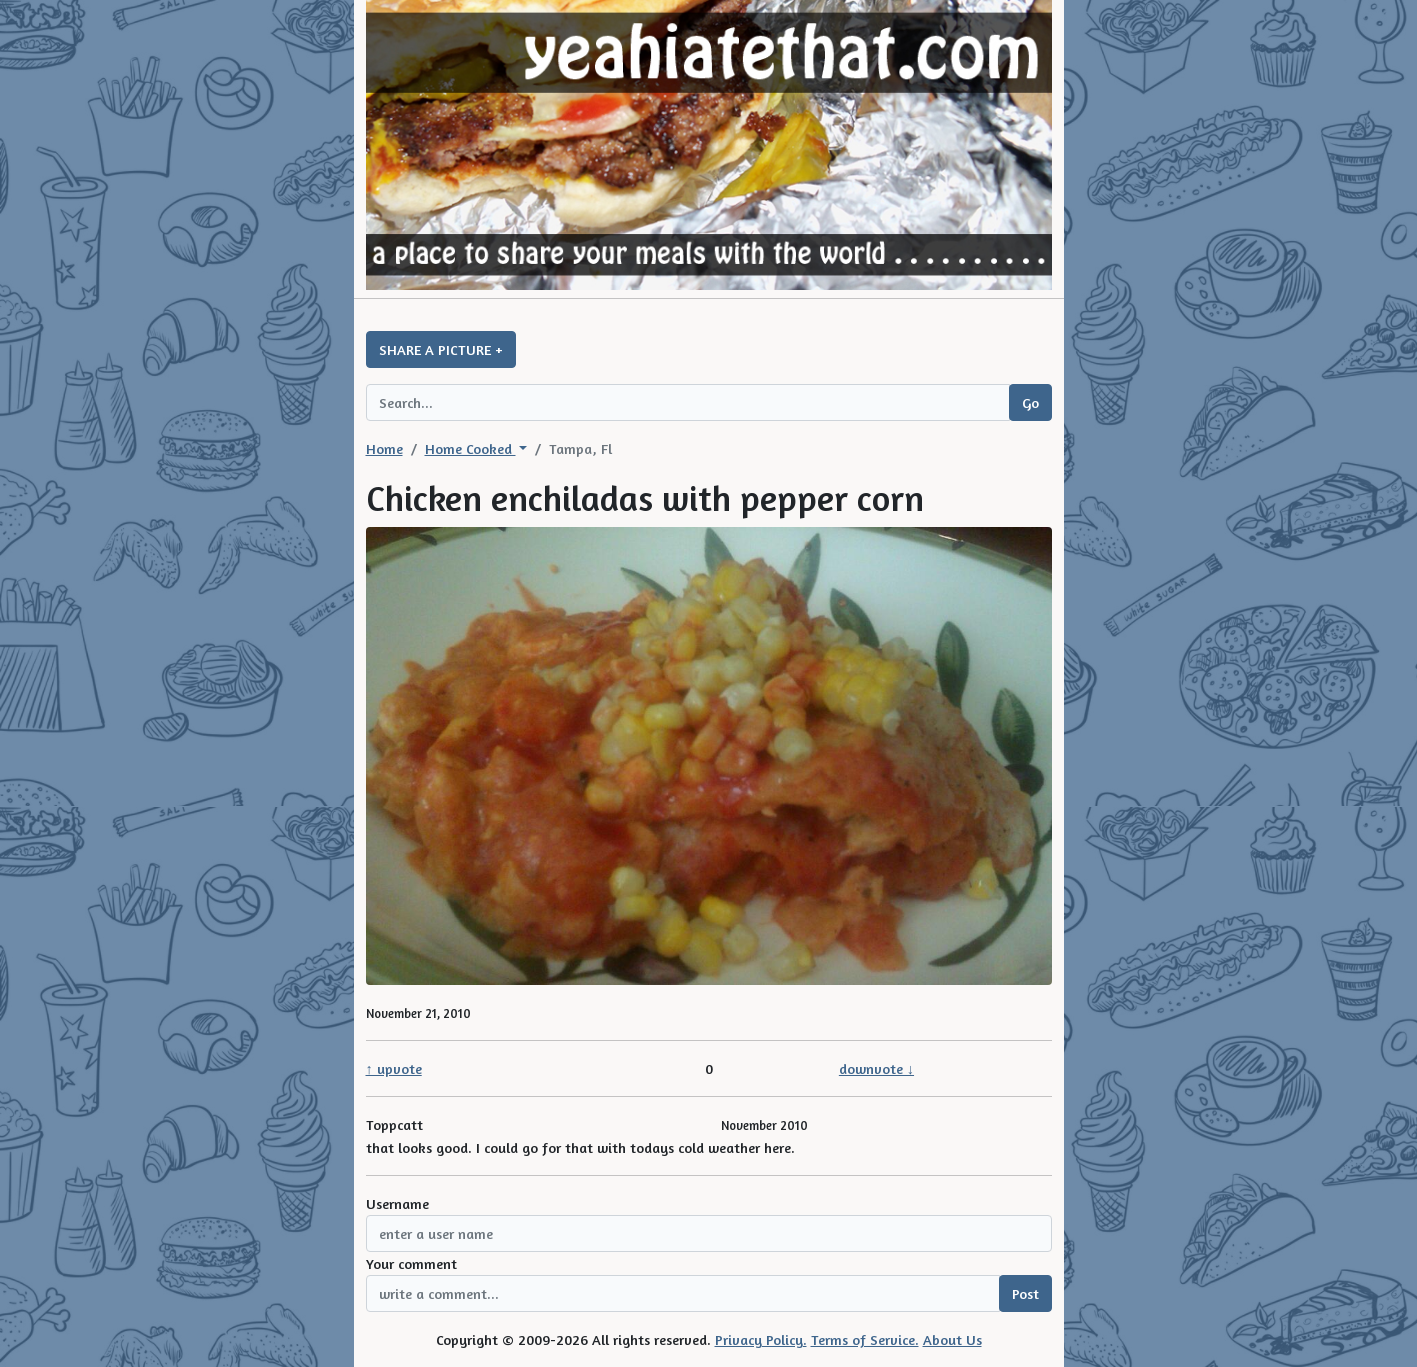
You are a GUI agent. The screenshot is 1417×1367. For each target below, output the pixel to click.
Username (397, 1203)
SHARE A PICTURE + (441, 349)
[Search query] (688, 402)
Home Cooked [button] (470, 448)
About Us (952, 1339)
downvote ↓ (876, 1068)
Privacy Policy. (761, 1339)
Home (384, 448)
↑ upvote (394, 1068)
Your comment (411, 1263)
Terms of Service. (865, 1339)
